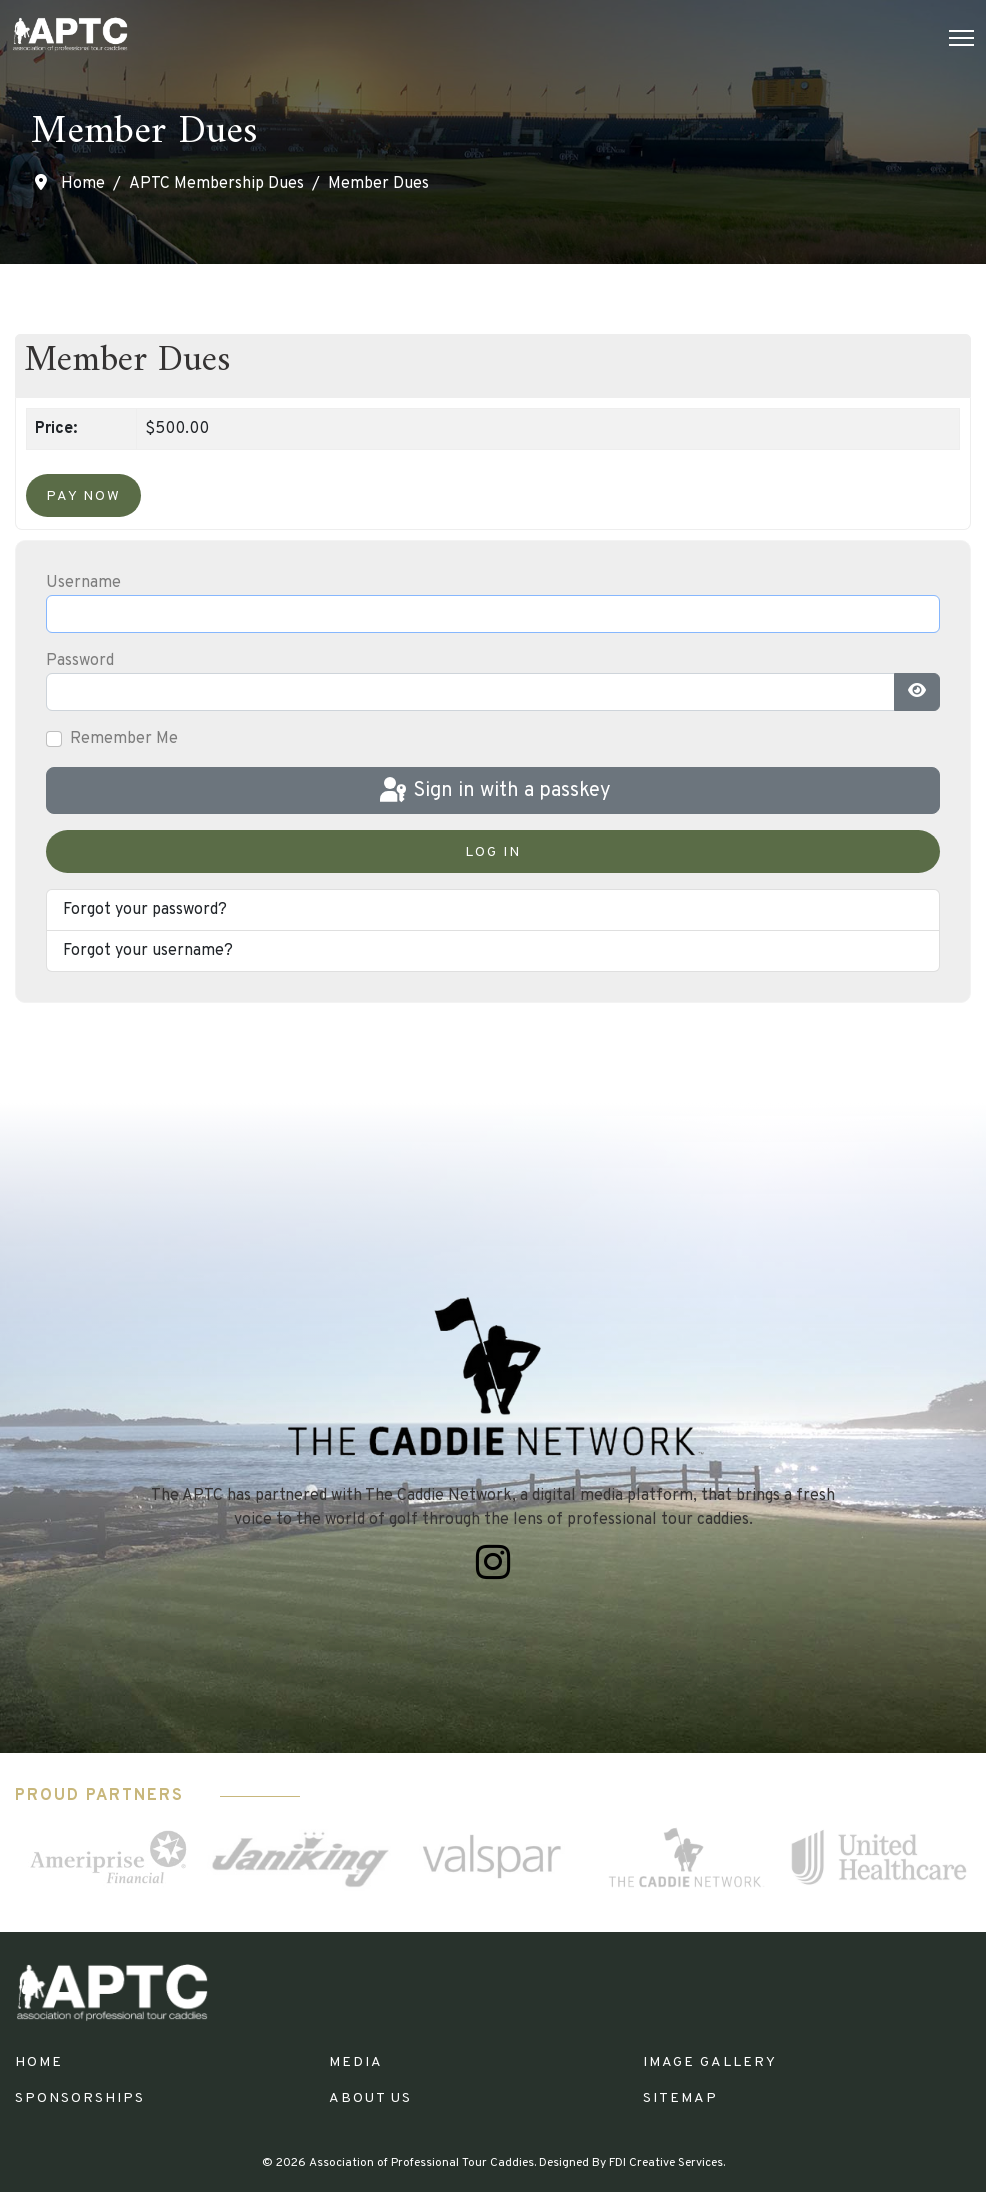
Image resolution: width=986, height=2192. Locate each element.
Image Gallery (710, 2062)
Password (80, 661)
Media (356, 2062)
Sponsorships (80, 2098)
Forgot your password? (145, 910)
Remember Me (124, 739)
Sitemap (680, 2098)
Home (39, 2062)
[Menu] (961, 38)
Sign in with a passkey (493, 791)
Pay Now (83, 496)
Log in (493, 852)
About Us (370, 2098)
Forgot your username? (148, 951)
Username (83, 583)
